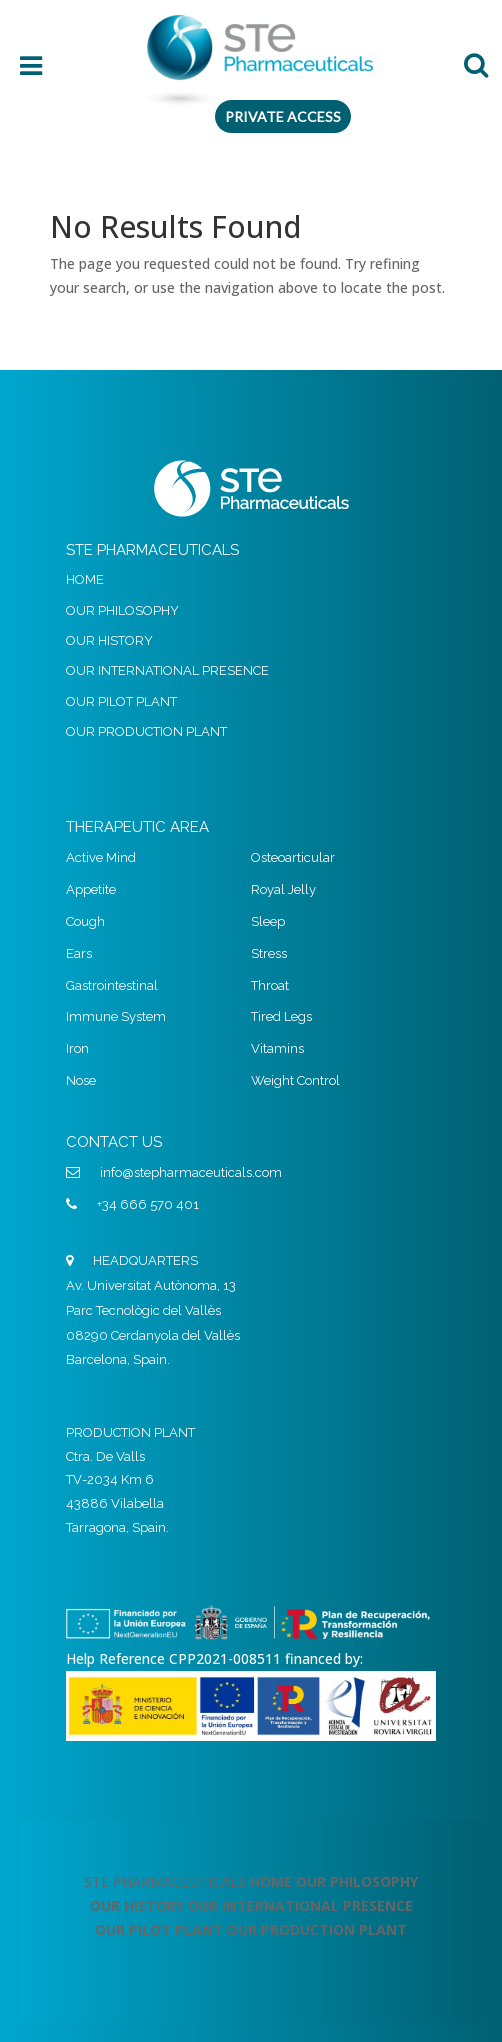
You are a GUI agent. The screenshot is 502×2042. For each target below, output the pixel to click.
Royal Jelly (283, 889)
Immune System (116, 1016)
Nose (81, 1080)
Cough (85, 921)
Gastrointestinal (112, 985)
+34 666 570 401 (148, 1204)
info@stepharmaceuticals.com (191, 1172)
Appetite (91, 889)
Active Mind (101, 857)
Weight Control (295, 1080)
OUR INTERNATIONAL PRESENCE (167, 670)
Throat (270, 985)
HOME (85, 579)
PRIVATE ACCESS (283, 116)
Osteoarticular (293, 857)
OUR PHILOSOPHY (122, 610)
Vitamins (277, 1048)
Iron (77, 1048)
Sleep (268, 921)
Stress (269, 953)
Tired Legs (281, 1016)
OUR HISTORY (109, 640)
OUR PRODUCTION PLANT (146, 731)
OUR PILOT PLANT (121, 701)
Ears (79, 953)
